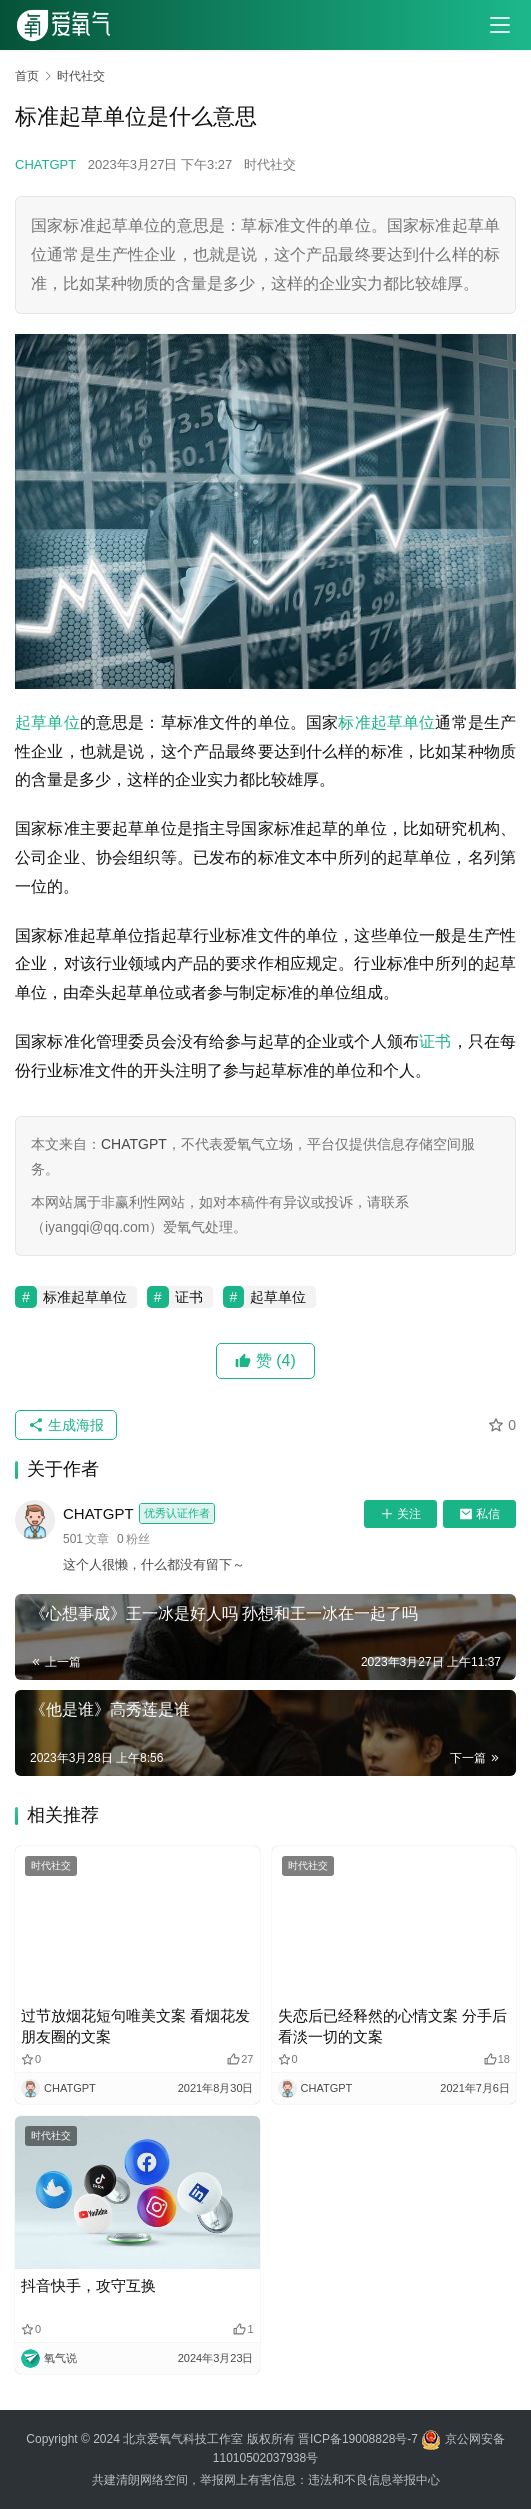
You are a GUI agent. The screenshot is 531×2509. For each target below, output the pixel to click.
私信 (479, 1514)
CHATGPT (45, 164)
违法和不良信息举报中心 (374, 2480)
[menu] (500, 25)
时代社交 (270, 164)
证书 (435, 1041)
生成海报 (66, 1425)
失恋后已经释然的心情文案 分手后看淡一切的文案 (392, 2026)
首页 (27, 76)
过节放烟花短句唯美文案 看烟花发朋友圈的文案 (135, 2026)
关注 (400, 1514)
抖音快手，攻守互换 (88, 2285)
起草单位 (47, 722)
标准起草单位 (386, 722)
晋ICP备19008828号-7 (358, 2439)
